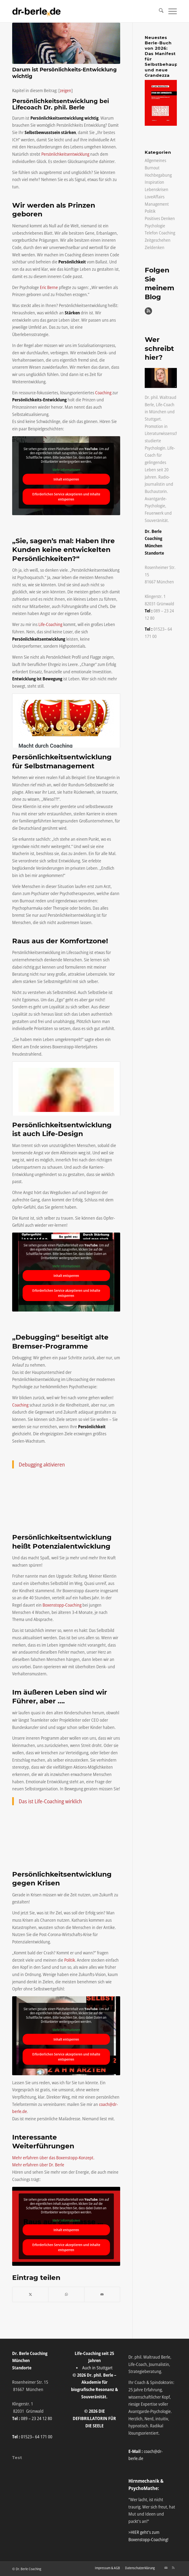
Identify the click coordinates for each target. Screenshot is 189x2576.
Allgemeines (155, 160)
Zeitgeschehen (158, 240)
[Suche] (158, 11)
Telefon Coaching (160, 233)
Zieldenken (154, 247)
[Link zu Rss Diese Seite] (173, 2567)
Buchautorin (156, 491)
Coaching (103, 393)
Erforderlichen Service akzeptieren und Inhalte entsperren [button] (66, 497)
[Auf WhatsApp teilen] (66, 2294)
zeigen (65, 90)
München (157, 412)
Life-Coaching (50, 624)
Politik (69, 1960)
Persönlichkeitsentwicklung (65, 154)
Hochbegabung (158, 175)
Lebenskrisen (156, 189)
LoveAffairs (154, 197)
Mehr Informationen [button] (66, 470)
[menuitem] (158, 11)
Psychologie (155, 226)
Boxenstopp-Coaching (62, 1605)
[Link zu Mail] (166, 2567)
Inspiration (154, 182)
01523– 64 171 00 (36, 2437)
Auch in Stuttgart (97, 2368)
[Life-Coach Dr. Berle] (36, 11)
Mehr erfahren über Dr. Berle (38, 2165)
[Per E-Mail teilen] (102, 2294)
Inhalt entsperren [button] (66, 479)
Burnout (152, 168)
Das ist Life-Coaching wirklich (50, 1801)
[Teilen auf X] (30, 2294)
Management (157, 204)
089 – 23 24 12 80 (36, 2418)
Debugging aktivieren (42, 1464)
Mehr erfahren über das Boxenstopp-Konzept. (53, 2158)
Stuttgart (153, 419)
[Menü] (170, 11)
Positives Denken (160, 218)
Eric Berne (49, 287)
